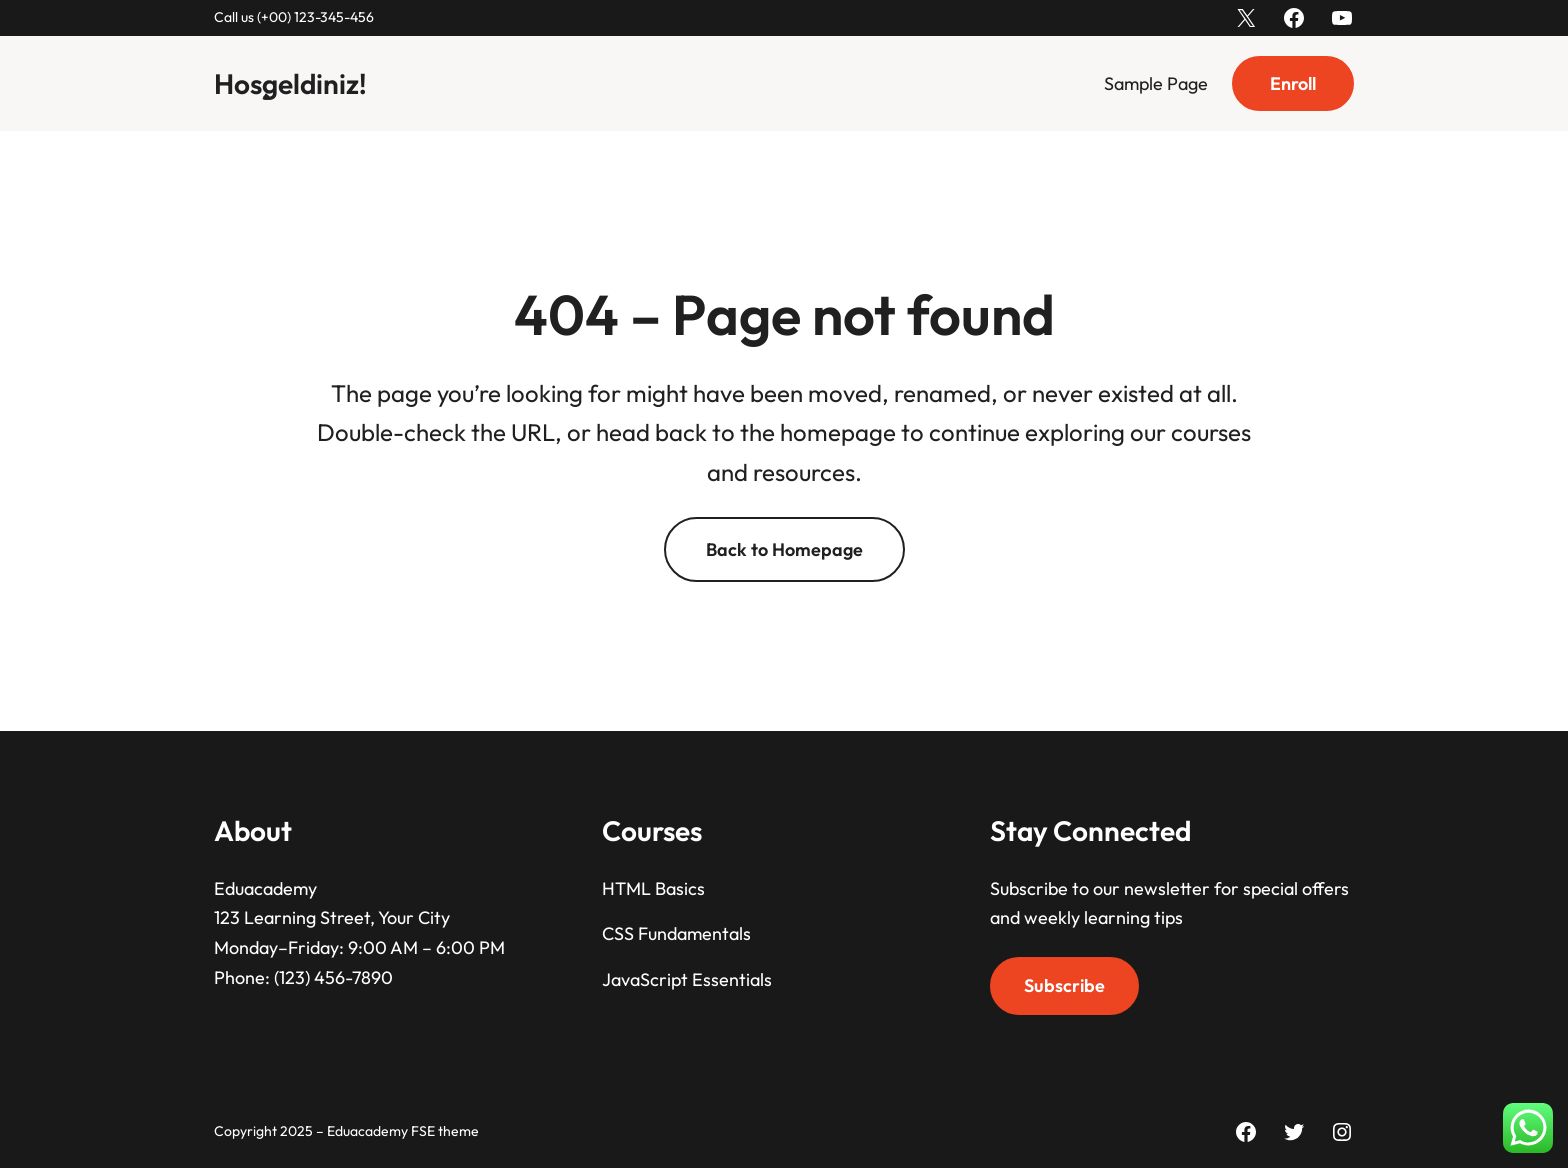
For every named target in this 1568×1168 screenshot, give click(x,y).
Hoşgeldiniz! (290, 83)
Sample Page (1156, 83)
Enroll (1293, 83)
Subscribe (1064, 985)
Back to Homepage (784, 549)
